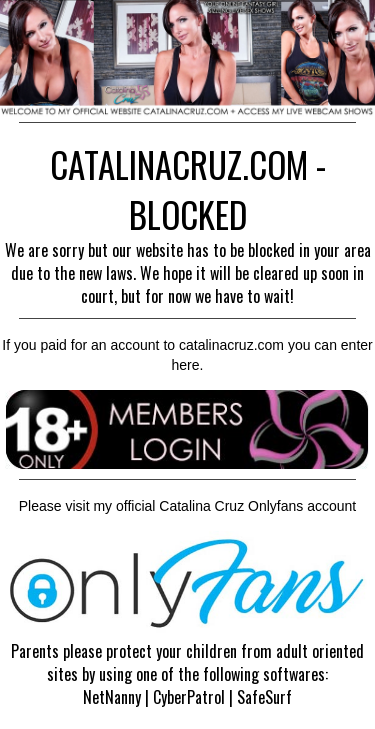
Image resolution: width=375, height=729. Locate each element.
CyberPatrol (189, 697)
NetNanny (112, 697)
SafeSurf (264, 697)
